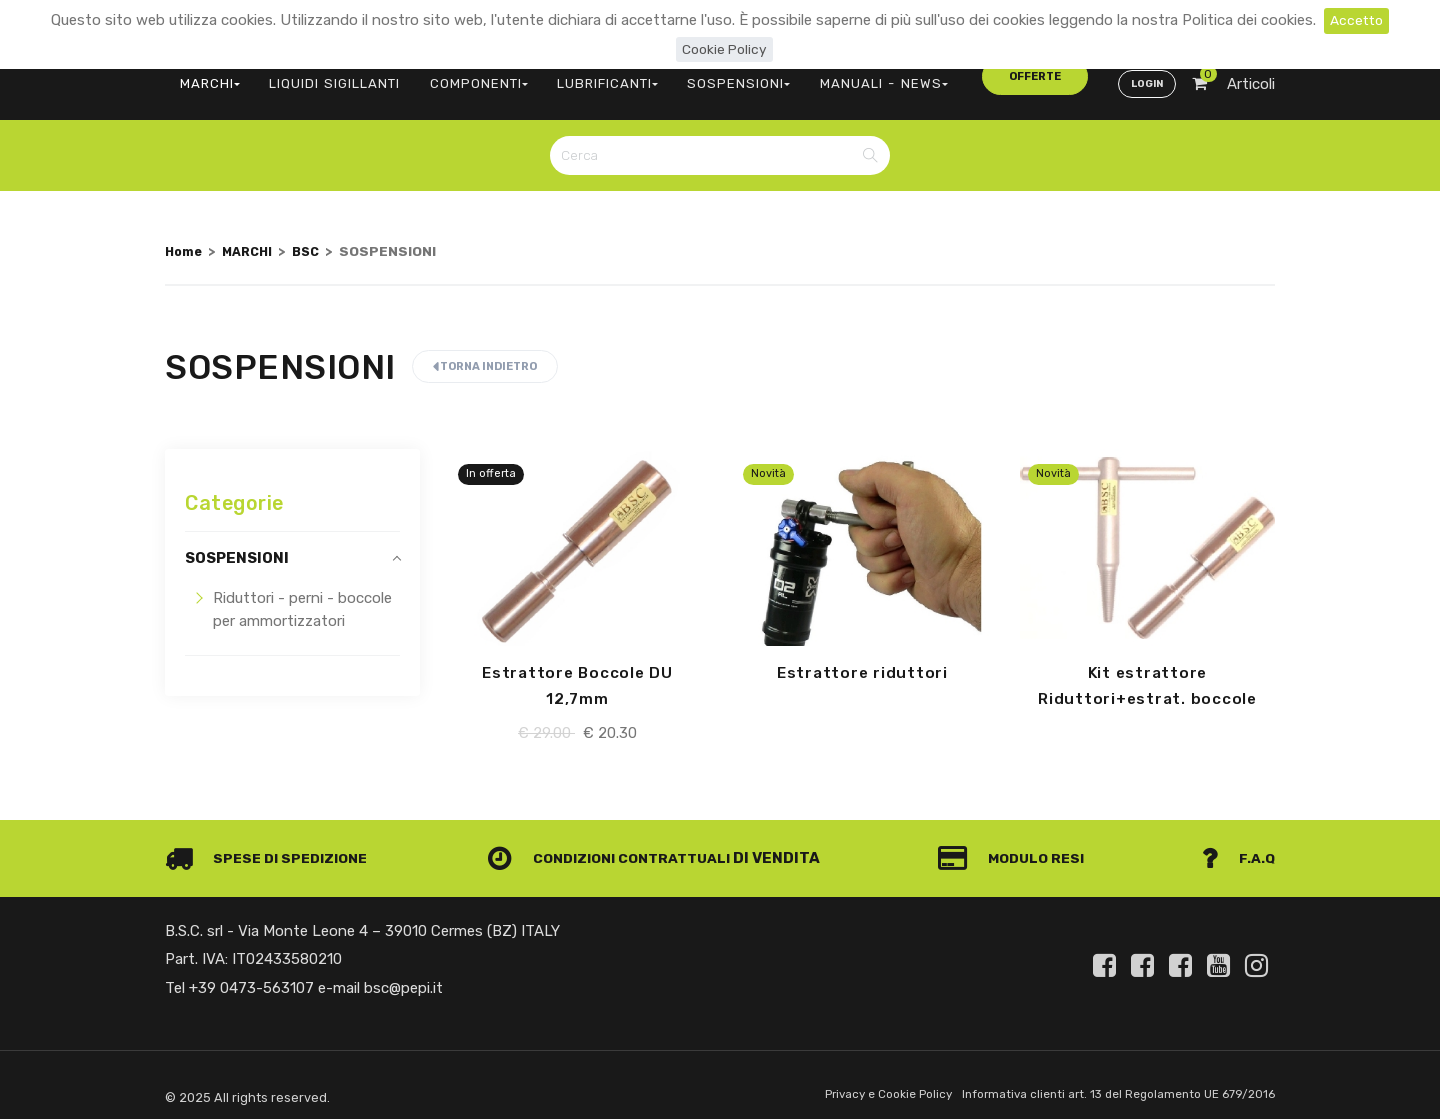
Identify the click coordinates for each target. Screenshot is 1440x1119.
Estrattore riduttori (862, 661)
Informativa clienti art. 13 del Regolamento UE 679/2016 (1108, 1082)
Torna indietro (485, 354)
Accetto (1356, 20)
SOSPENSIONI (689, 75)
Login (1144, 76)
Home (185, 238)
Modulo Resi (1018, 846)
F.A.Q (1237, 846)
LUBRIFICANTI (569, 75)
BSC (315, 238)
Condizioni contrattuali (616, 846)
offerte (941, 74)
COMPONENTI (452, 75)
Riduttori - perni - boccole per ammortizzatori (302, 597)
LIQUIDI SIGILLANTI (320, 75)
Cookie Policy (724, 49)
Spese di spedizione (271, 846)
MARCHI (205, 75)
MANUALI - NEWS (818, 75)
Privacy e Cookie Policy (862, 1082)
